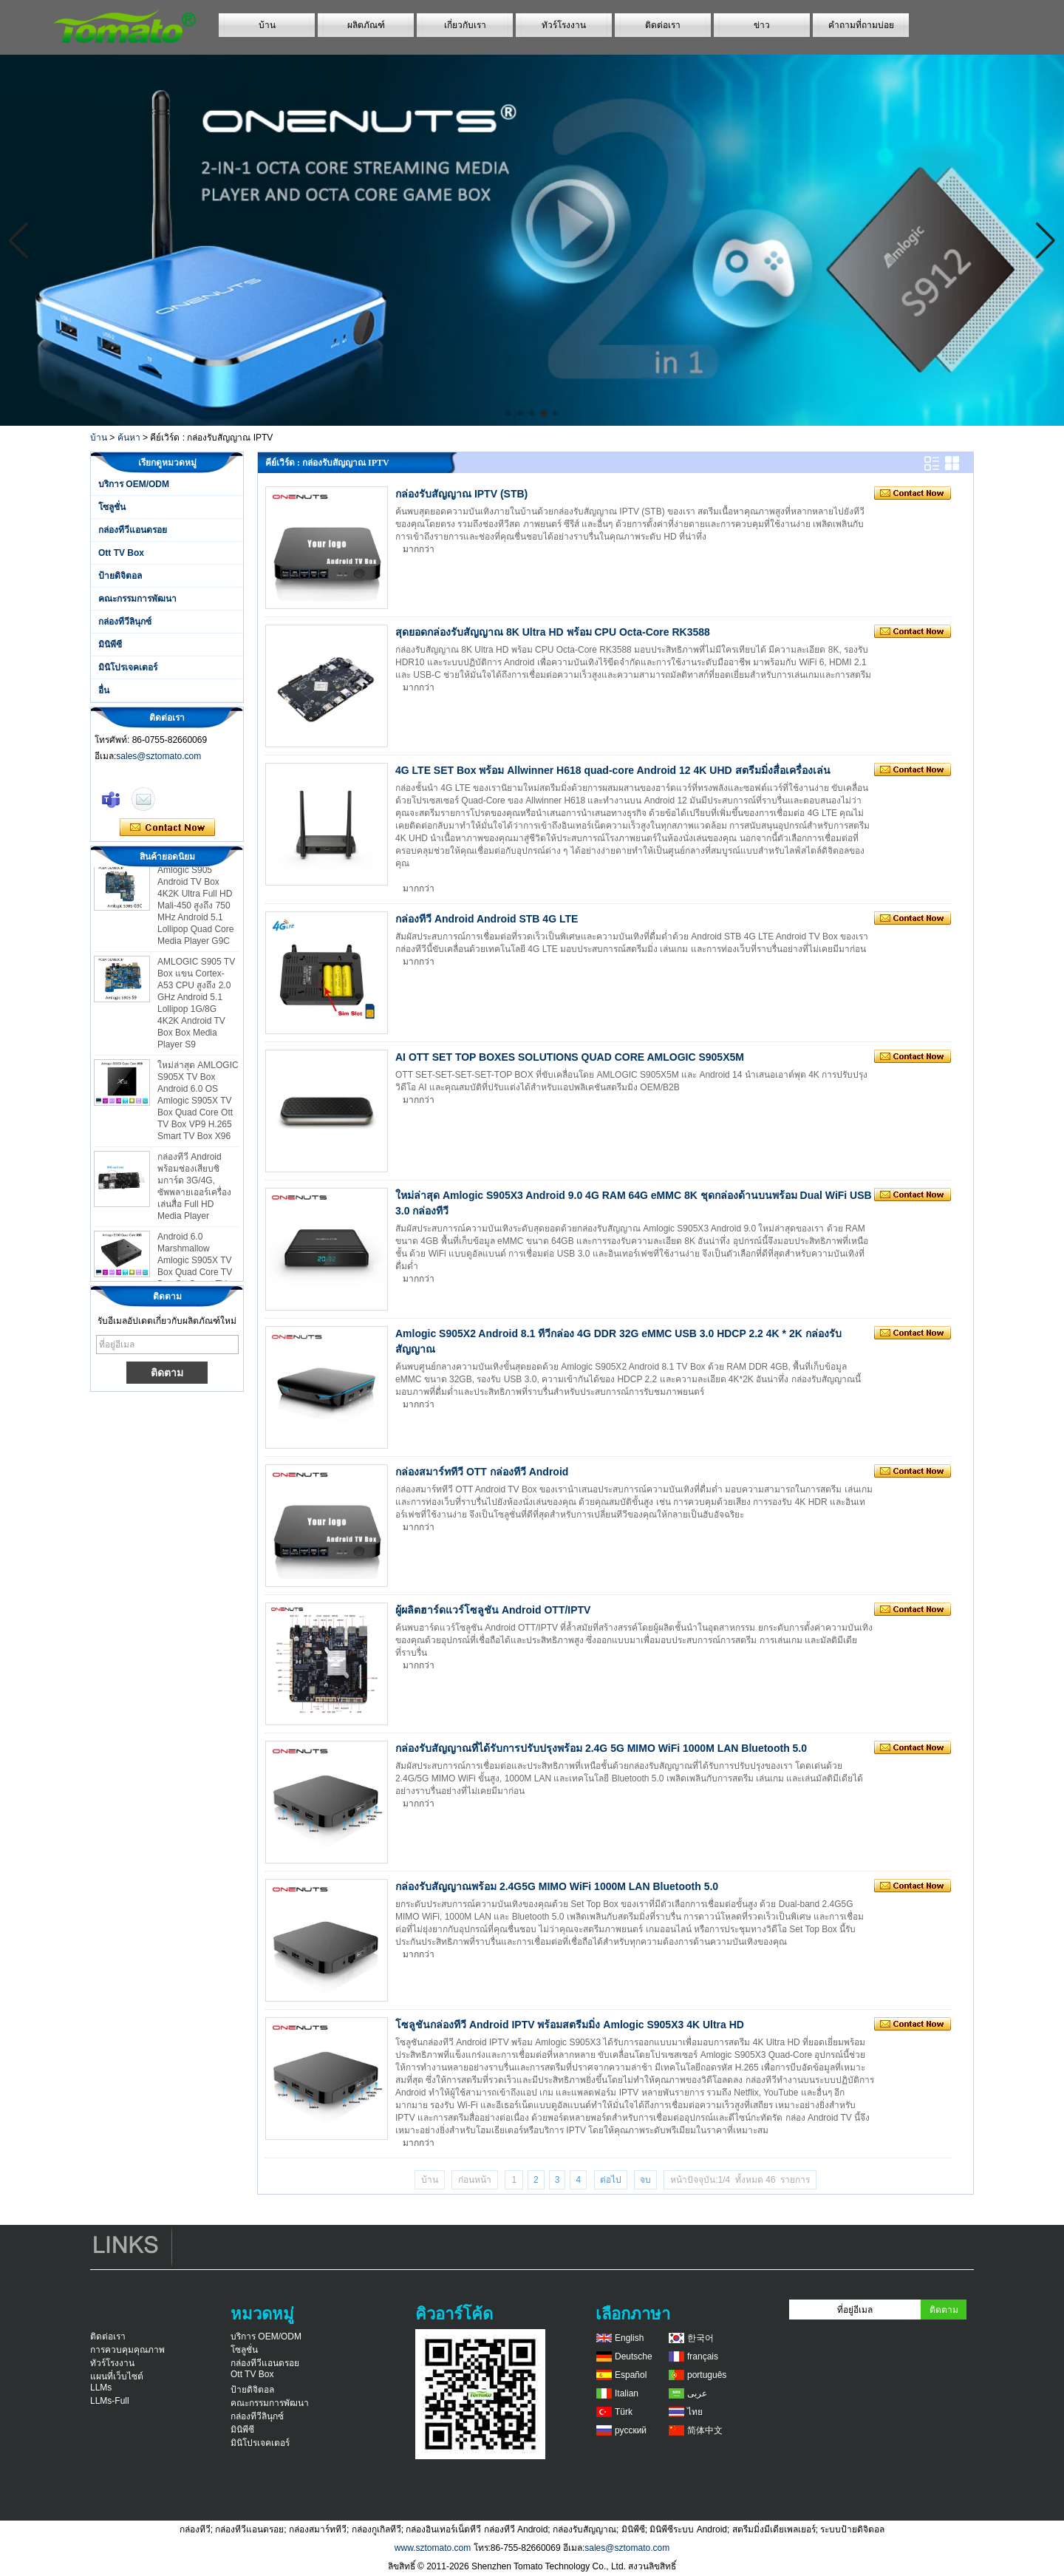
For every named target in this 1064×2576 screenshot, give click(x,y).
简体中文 (705, 2430)
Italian (626, 2393)
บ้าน (267, 25)
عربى (697, 2393)
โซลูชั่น (112, 507)
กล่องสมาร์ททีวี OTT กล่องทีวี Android (481, 1472)
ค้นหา (128, 437)
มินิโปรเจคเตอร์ (127, 667)
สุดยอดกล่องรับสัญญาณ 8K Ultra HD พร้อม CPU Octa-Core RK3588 (552, 632)
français (702, 2356)
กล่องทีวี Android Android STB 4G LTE (486, 919)
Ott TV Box (121, 553)
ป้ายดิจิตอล (120, 576)
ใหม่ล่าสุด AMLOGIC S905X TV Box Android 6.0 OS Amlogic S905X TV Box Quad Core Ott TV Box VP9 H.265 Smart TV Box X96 (198, 1108)
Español (631, 2375)
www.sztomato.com (433, 2548)
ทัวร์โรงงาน (564, 25)
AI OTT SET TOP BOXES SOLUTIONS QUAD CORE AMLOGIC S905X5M (569, 1057)
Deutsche (633, 2356)
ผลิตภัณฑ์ (366, 25)
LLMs (101, 2387)
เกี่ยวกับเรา (465, 25)
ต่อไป (610, 2180)
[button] (508, 413)
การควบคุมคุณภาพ (127, 2350)
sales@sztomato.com (158, 756)
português (706, 2375)
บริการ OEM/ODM (133, 484)
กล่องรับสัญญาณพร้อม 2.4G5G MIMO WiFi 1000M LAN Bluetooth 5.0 (556, 1886)
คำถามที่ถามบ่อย (861, 25)
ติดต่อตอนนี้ (167, 827)
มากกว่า (418, 549)
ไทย (695, 2412)
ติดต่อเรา (663, 25)
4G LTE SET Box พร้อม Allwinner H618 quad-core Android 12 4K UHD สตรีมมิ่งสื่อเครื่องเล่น (613, 770)
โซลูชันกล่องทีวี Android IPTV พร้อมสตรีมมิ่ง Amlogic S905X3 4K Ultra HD (569, 2024)
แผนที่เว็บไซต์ (116, 2376)
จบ (645, 2180)
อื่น (103, 690)
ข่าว (762, 25)
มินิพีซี (110, 644)
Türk (623, 2412)
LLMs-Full (109, 2401)
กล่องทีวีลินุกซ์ (124, 621)
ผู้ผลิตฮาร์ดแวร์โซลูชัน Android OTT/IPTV (492, 1610)
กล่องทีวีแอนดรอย (132, 530)
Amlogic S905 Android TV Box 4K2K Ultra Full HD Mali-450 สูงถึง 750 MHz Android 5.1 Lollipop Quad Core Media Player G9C (195, 913)
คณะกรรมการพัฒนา (137, 599)
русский (631, 2430)
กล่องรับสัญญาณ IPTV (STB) (461, 494)
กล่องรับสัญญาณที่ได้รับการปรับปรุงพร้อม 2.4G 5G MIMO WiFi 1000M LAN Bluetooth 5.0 (601, 1748)
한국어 (700, 2338)
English (629, 2338)
